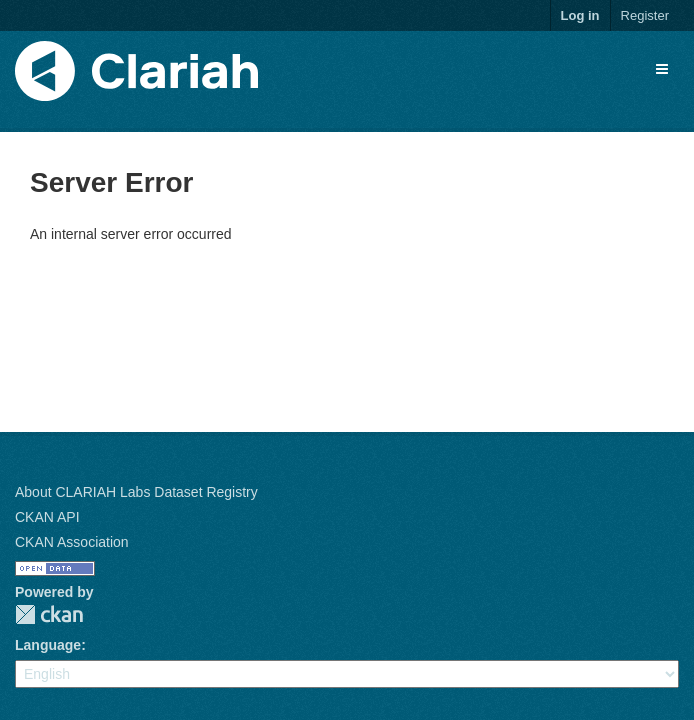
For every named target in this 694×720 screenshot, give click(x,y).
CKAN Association (72, 542)
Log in (580, 15)
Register (645, 15)
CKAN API (47, 517)
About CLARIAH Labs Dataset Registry (136, 492)
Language (48, 645)
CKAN (49, 614)
